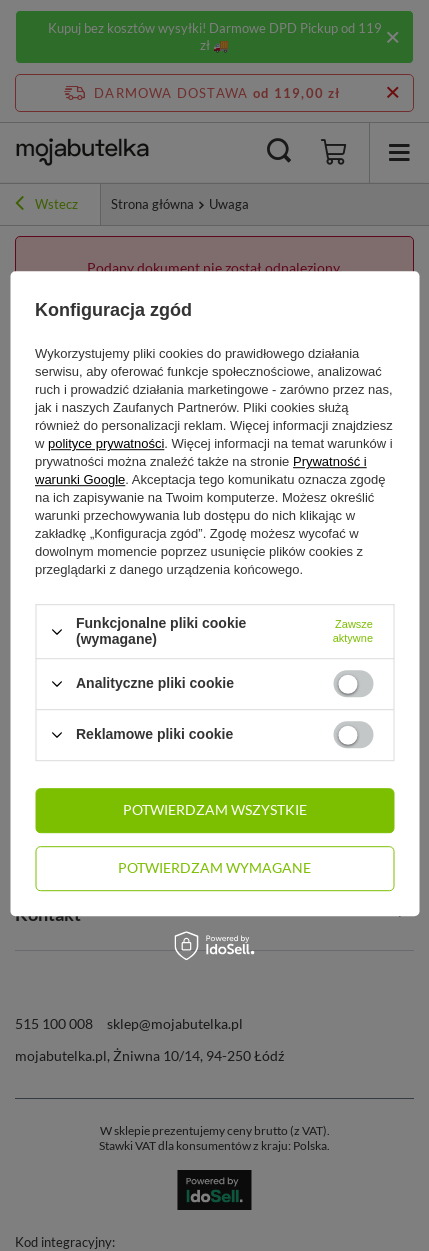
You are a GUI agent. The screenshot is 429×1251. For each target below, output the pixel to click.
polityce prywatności (106, 444)
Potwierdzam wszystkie (215, 809)
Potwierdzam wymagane (214, 867)
